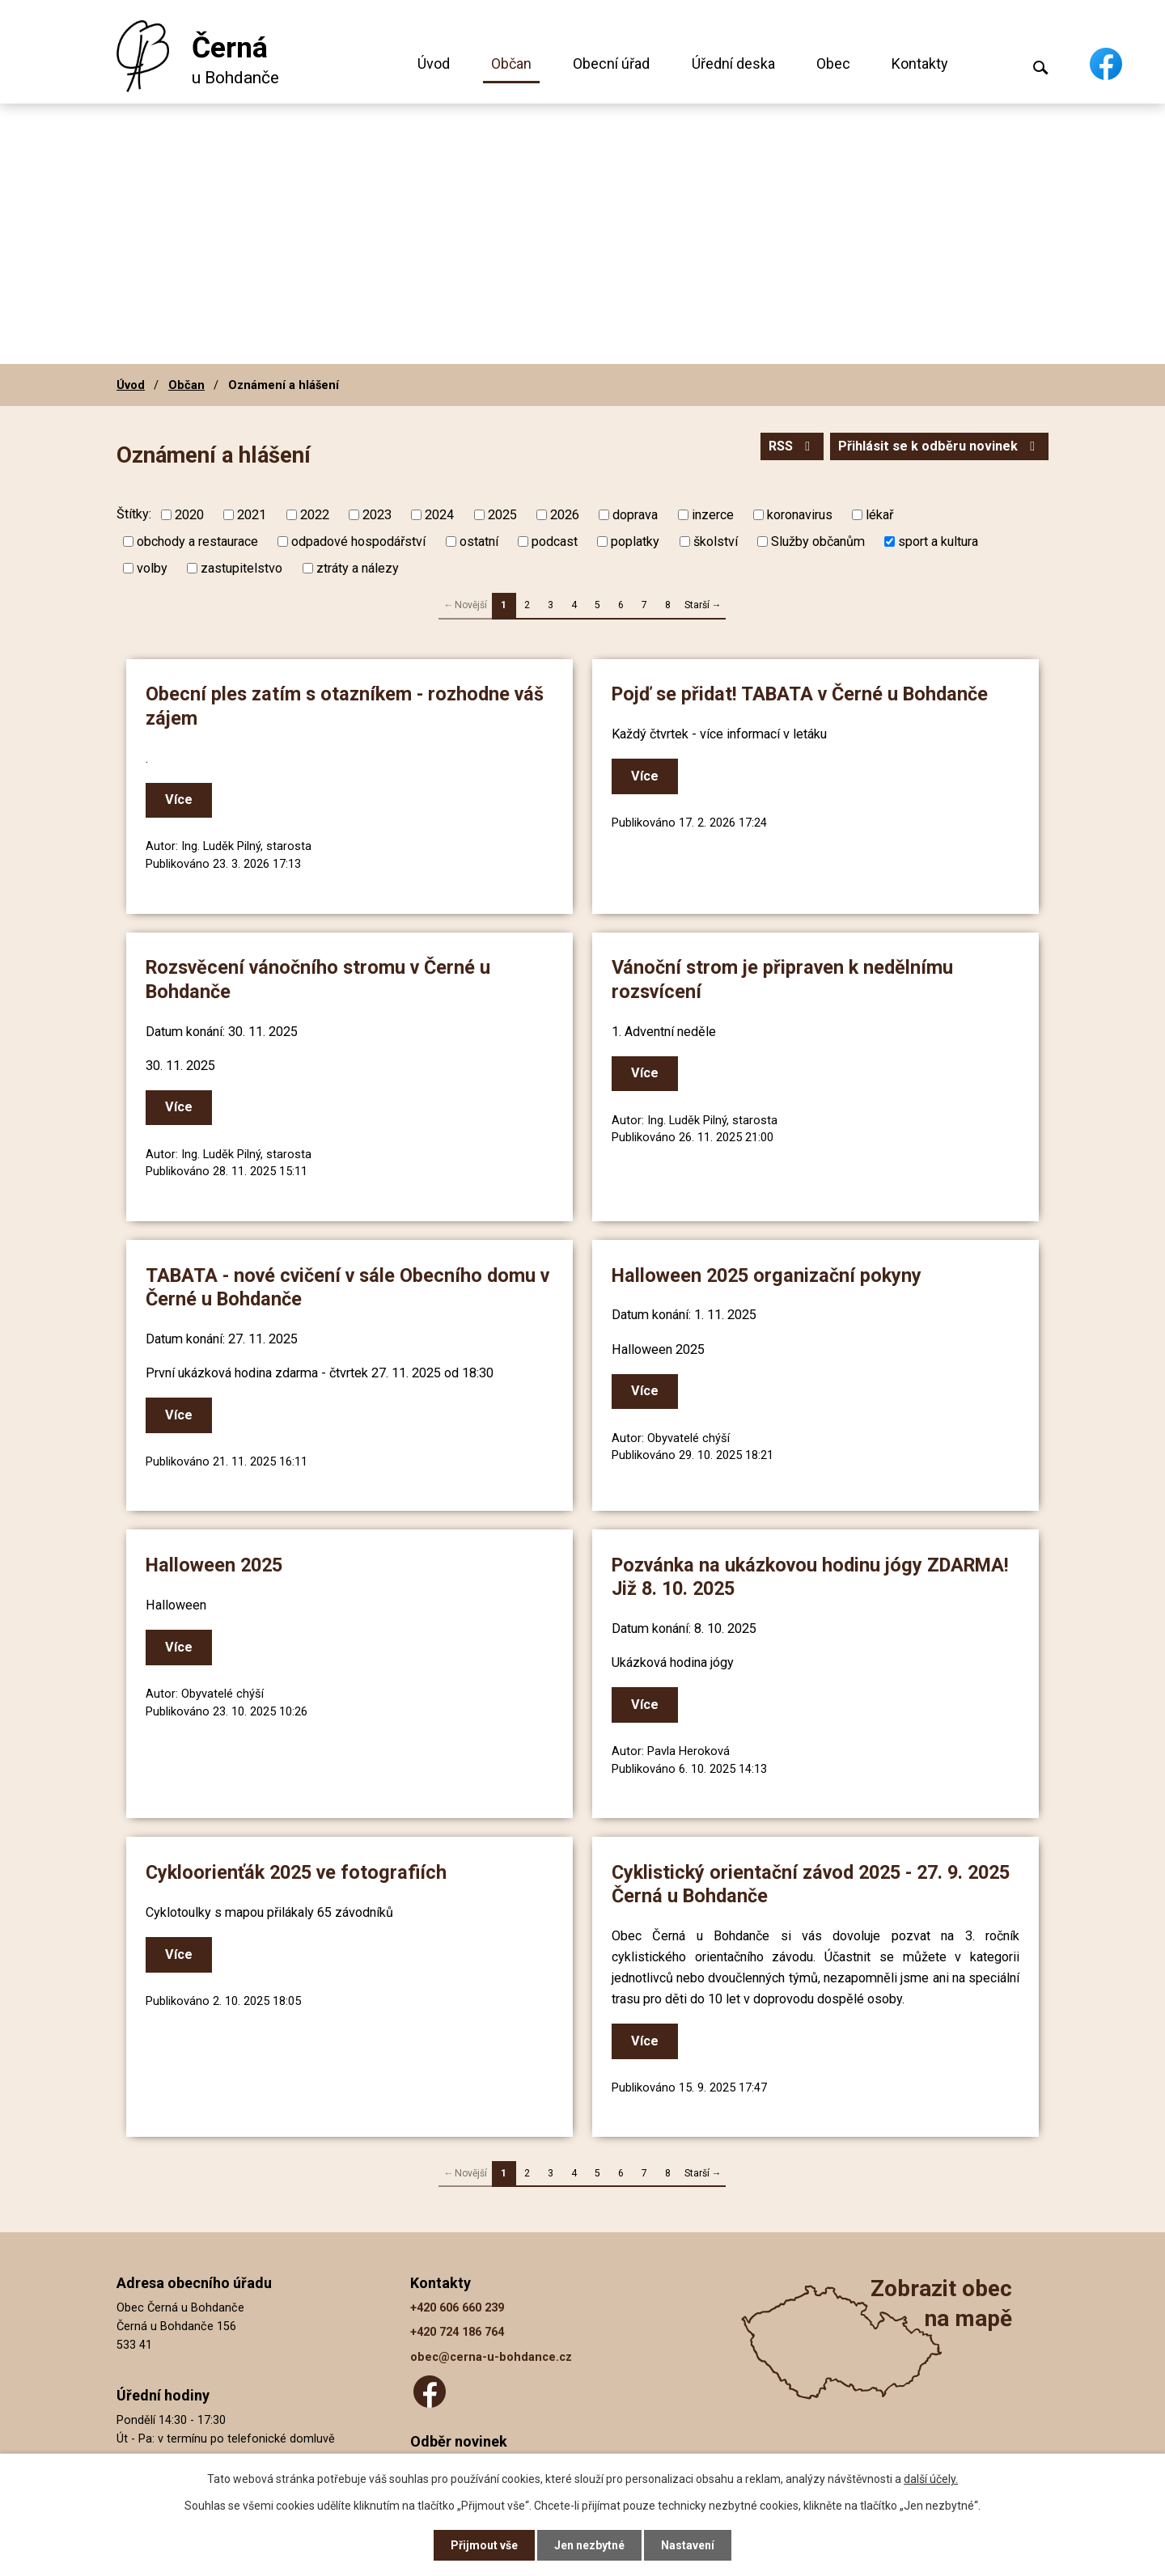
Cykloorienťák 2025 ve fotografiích (296, 1872)
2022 (314, 514)
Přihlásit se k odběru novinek (939, 446)
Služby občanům (818, 541)
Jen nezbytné (589, 2545)
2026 (564, 514)
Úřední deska (733, 63)
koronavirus (799, 514)
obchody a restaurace (197, 541)
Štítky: (133, 514)
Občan (511, 63)
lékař (879, 514)
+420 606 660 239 (457, 2308)
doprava (635, 514)
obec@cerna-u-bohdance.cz (491, 2357)
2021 (251, 514)
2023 (377, 514)
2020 (189, 514)
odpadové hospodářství (358, 541)
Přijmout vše (484, 2545)
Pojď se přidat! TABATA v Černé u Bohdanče (800, 694)
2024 (439, 514)
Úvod (433, 63)
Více (179, 799)
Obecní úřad (611, 63)
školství (715, 541)
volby (152, 568)
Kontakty (920, 63)
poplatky (635, 541)
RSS (792, 446)
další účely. (931, 2478)
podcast (555, 541)
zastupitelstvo (241, 568)
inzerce (713, 514)
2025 (502, 514)
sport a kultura (938, 541)
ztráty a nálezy (357, 568)
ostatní (479, 541)
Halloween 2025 (214, 1565)
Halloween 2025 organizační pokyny (766, 1275)
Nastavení (687, 2545)
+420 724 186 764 (457, 2332)
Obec (833, 63)
